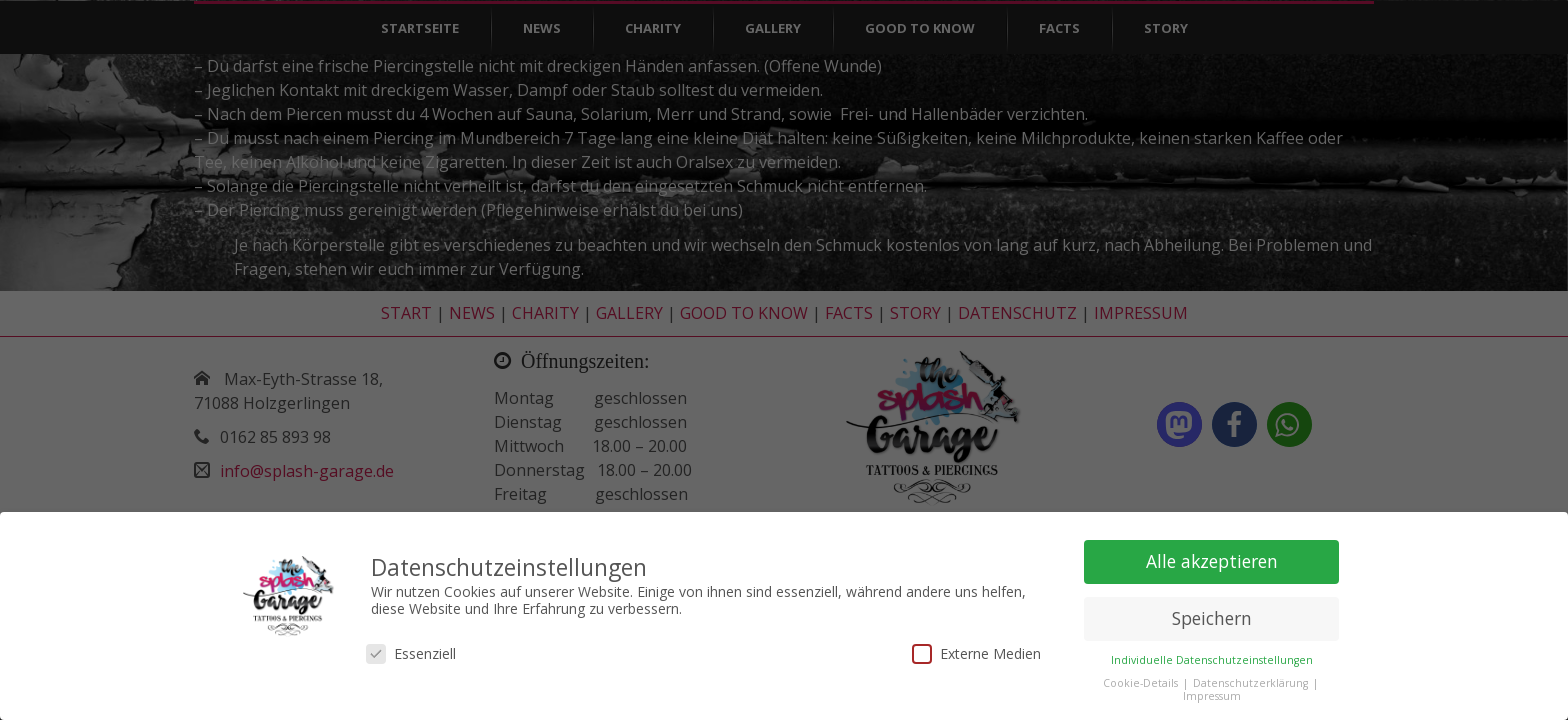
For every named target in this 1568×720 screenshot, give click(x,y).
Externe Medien (976, 648)
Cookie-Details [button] (1142, 679)
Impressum (1212, 692)
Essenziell (411, 648)
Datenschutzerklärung (1252, 679)
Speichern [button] (1212, 614)
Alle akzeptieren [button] (1212, 557)
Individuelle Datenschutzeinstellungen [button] (1212, 656)
